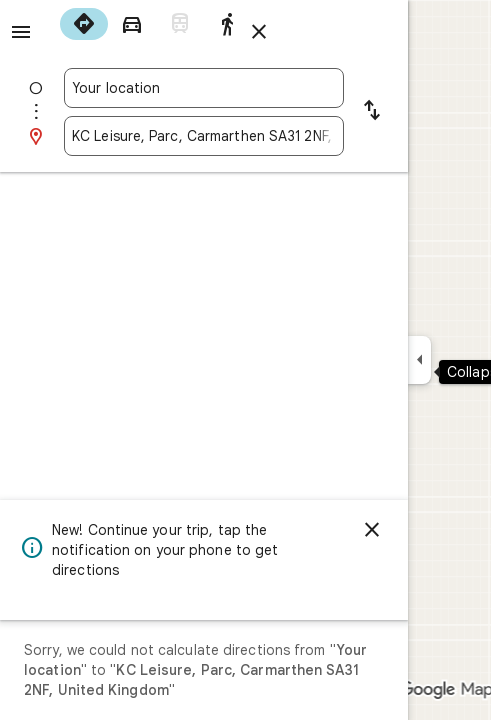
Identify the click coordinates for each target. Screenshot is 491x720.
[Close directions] (259, 32)
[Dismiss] (372, 530)
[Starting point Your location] (204, 88)
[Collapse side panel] (419, 360)
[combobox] (204, 88)
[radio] (84, 24)
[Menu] (21, 32)
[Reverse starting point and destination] (372, 112)
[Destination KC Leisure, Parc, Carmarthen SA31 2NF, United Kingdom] (204, 136)
